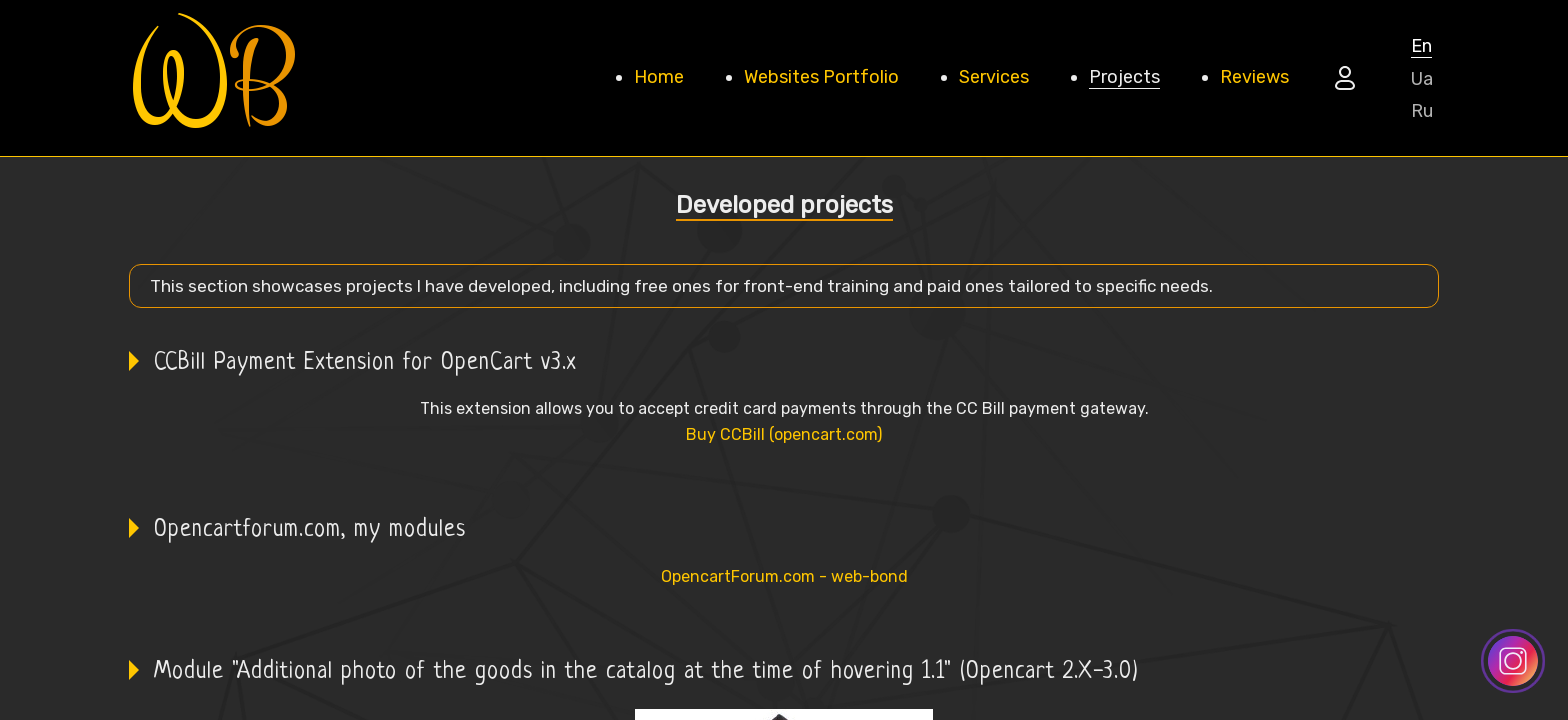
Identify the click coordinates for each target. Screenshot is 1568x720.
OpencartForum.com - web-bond (784, 576)
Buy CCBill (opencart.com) (784, 434)
